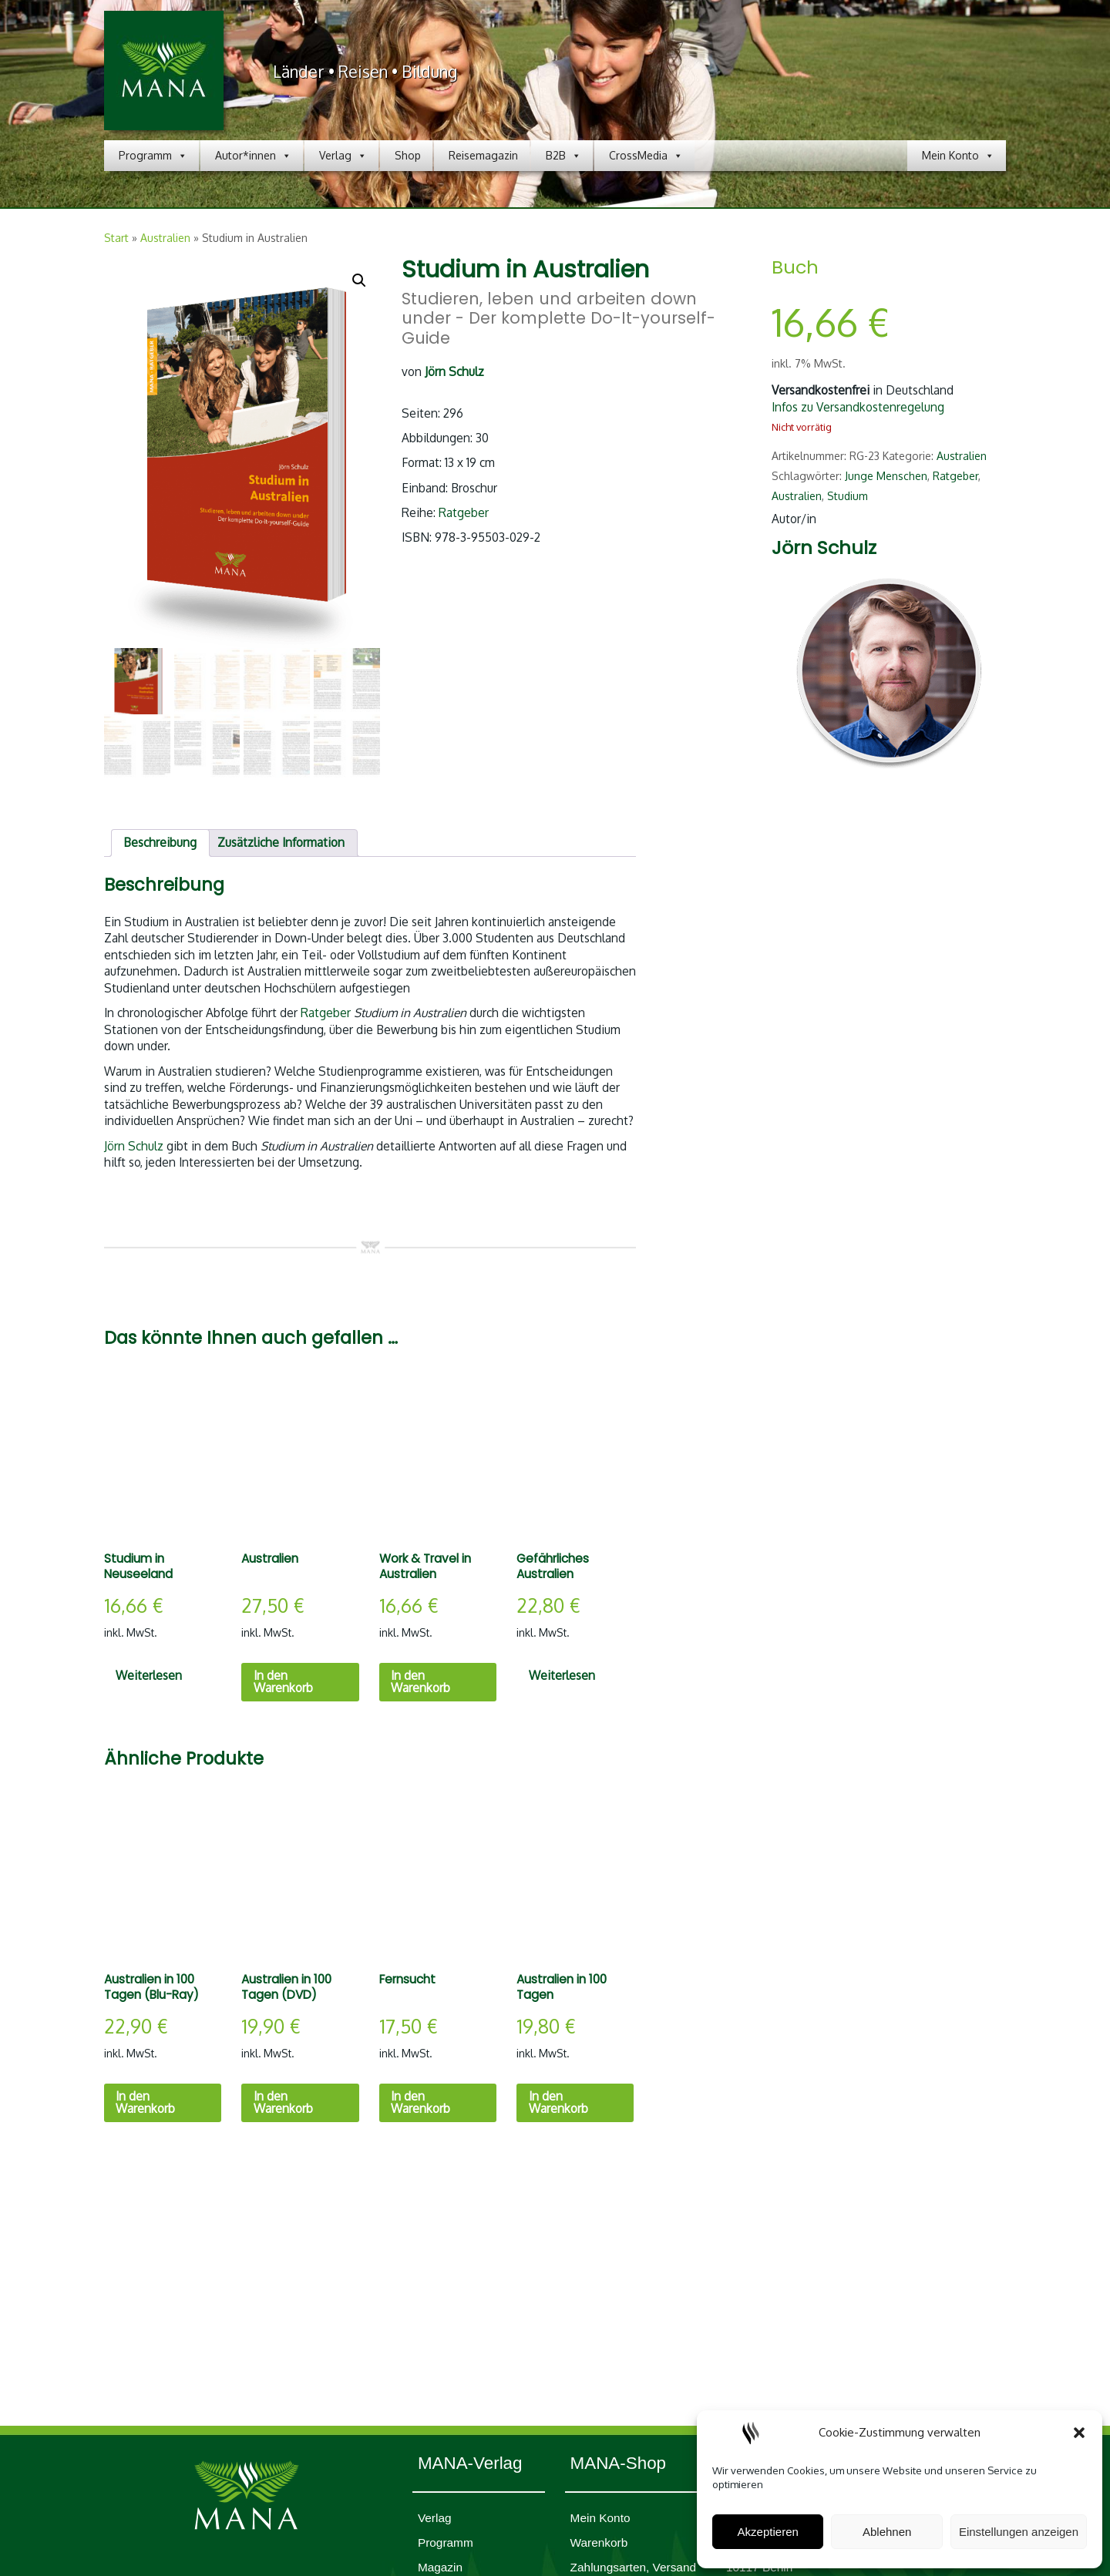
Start (116, 237)
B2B (563, 155)
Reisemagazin (483, 155)
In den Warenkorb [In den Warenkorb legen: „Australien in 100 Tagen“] (558, 2101)
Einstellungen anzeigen (1018, 2531)
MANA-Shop (618, 2463)
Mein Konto (958, 155)
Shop (408, 155)
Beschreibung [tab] (160, 842)
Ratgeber (464, 512)
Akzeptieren (768, 2531)
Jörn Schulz (133, 1146)
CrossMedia (646, 155)
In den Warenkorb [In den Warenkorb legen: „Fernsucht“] (420, 2101)
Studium (847, 495)
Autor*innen (253, 155)
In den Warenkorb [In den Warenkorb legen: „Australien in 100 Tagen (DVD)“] (283, 2101)
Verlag (343, 155)
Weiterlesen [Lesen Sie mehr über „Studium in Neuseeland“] (149, 1675)
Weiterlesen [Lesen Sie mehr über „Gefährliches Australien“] (562, 1675)
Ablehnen (887, 2531)
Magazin (440, 2567)
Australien (165, 237)
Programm (153, 155)
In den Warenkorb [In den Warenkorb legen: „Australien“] (283, 1681)
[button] (1079, 2432)
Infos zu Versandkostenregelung (858, 407)
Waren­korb (599, 2542)
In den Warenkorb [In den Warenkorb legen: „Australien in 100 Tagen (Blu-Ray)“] (145, 2101)
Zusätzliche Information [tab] (281, 842)
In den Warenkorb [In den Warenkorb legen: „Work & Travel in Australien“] (420, 1681)
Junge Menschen (886, 475)
